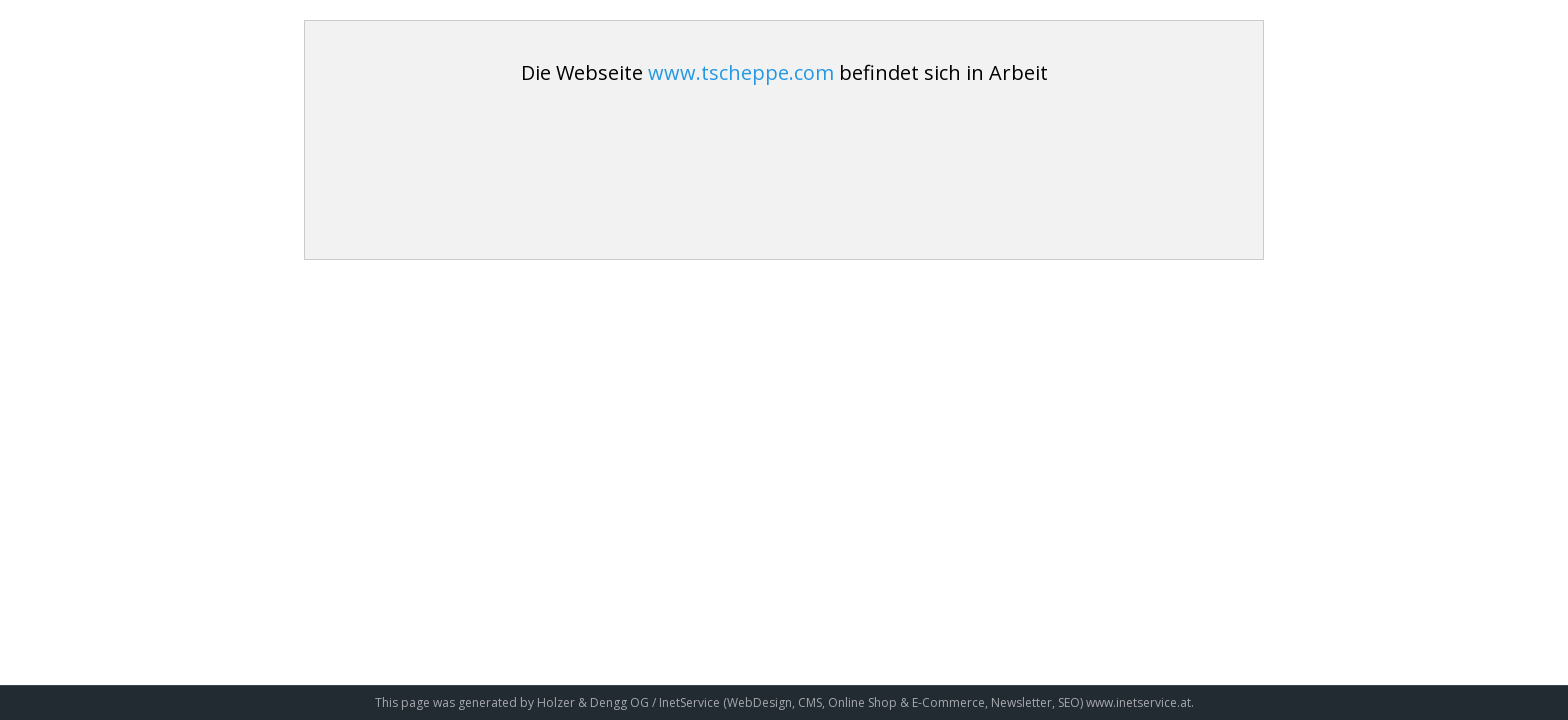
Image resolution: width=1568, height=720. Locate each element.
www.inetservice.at (1138, 702)
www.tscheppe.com (741, 72)
